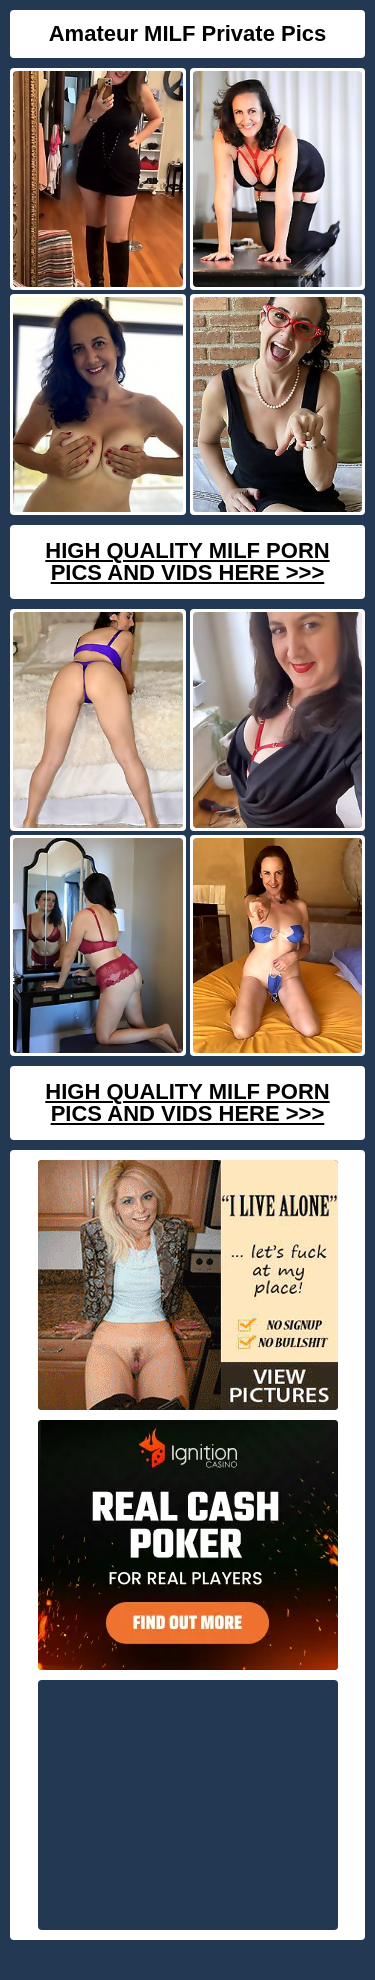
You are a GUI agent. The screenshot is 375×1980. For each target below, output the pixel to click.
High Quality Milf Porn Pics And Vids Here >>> (187, 561)
